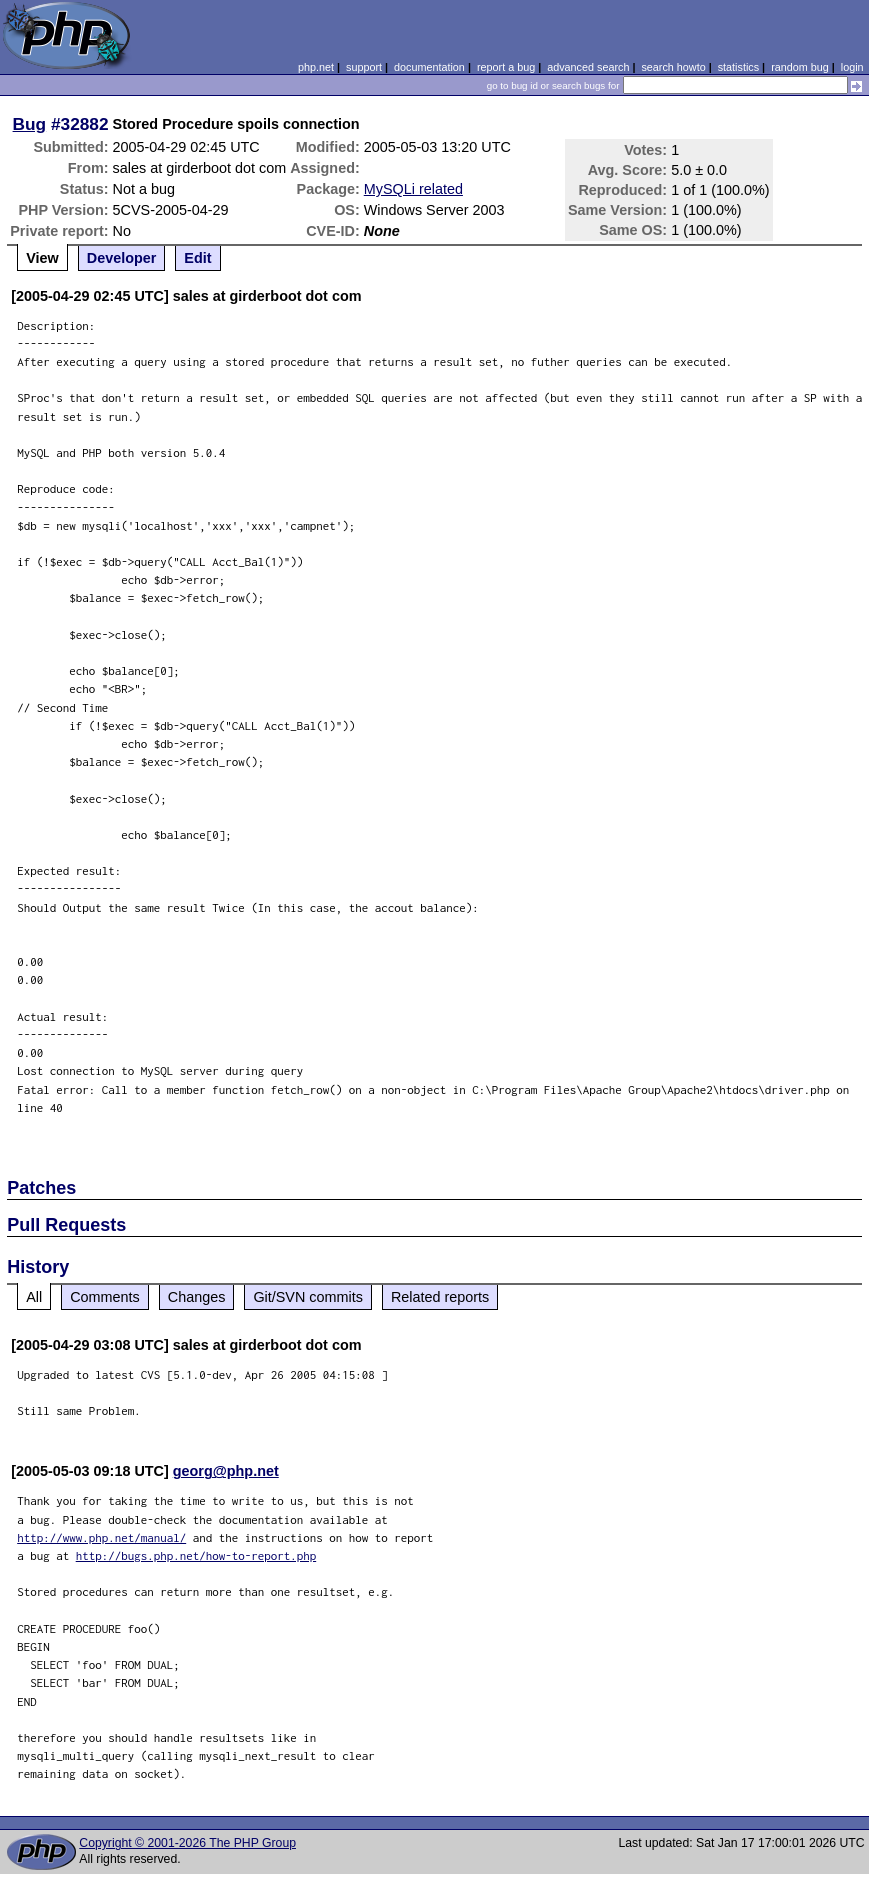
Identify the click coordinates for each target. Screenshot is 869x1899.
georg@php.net (226, 1471)
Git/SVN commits (308, 1297)
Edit (197, 258)
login (852, 67)
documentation (429, 67)
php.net (316, 67)
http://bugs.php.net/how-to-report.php (196, 1555)
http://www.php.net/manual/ (101, 1537)
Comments (105, 1297)
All (34, 1297)
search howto (673, 67)
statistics (738, 67)
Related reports (440, 1297)
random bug (800, 67)
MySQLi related (413, 189)
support (364, 67)
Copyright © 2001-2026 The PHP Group (187, 1843)
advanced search (588, 67)
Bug (30, 124)
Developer (122, 258)
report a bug (506, 67)
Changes (197, 1297)
